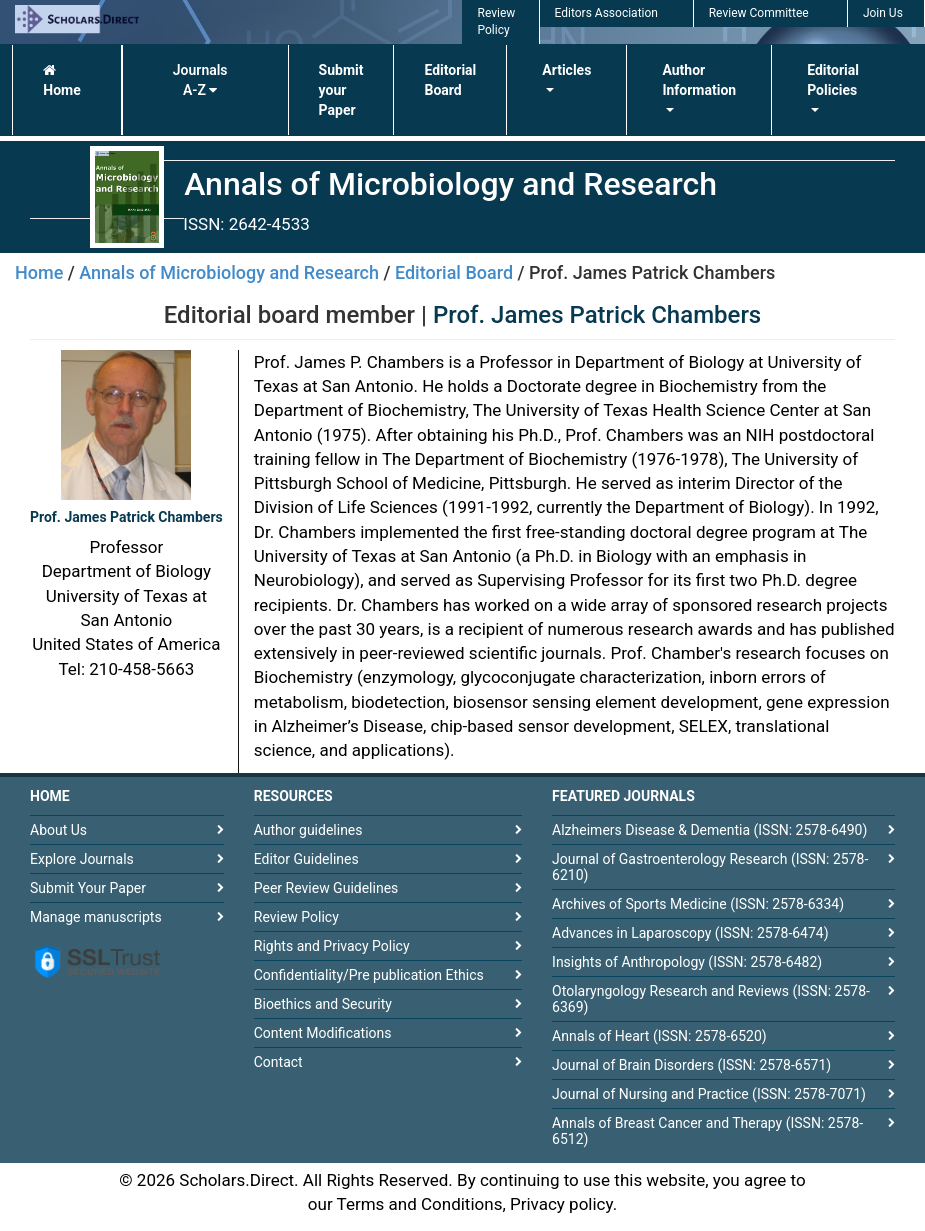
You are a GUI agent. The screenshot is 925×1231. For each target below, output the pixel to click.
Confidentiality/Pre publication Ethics (369, 975)
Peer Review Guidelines (326, 888)
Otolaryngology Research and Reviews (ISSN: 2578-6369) (711, 999)
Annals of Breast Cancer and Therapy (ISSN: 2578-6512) (707, 1131)
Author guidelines (308, 830)
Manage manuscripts (96, 917)
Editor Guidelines (306, 859)
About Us (58, 830)
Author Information (699, 80)
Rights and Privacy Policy (332, 946)
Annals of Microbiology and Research (229, 272)
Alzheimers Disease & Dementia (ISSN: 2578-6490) (709, 830)
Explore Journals (82, 859)
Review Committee (759, 13)
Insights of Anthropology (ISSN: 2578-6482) (687, 962)
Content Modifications (323, 1033)
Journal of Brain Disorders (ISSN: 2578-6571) (691, 1065)
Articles (566, 70)
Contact (278, 1062)
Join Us (883, 13)
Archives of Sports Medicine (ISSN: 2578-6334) (698, 904)
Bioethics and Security (323, 1004)
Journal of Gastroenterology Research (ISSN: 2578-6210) (710, 867)
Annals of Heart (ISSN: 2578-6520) (659, 1036)
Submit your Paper (341, 90)
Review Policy (296, 917)
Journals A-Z (200, 80)
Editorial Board (450, 80)
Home (61, 80)
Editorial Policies (833, 80)
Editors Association (606, 13)
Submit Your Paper (88, 888)
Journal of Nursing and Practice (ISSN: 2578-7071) (709, 1094)
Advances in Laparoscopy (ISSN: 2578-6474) (690, 933)
